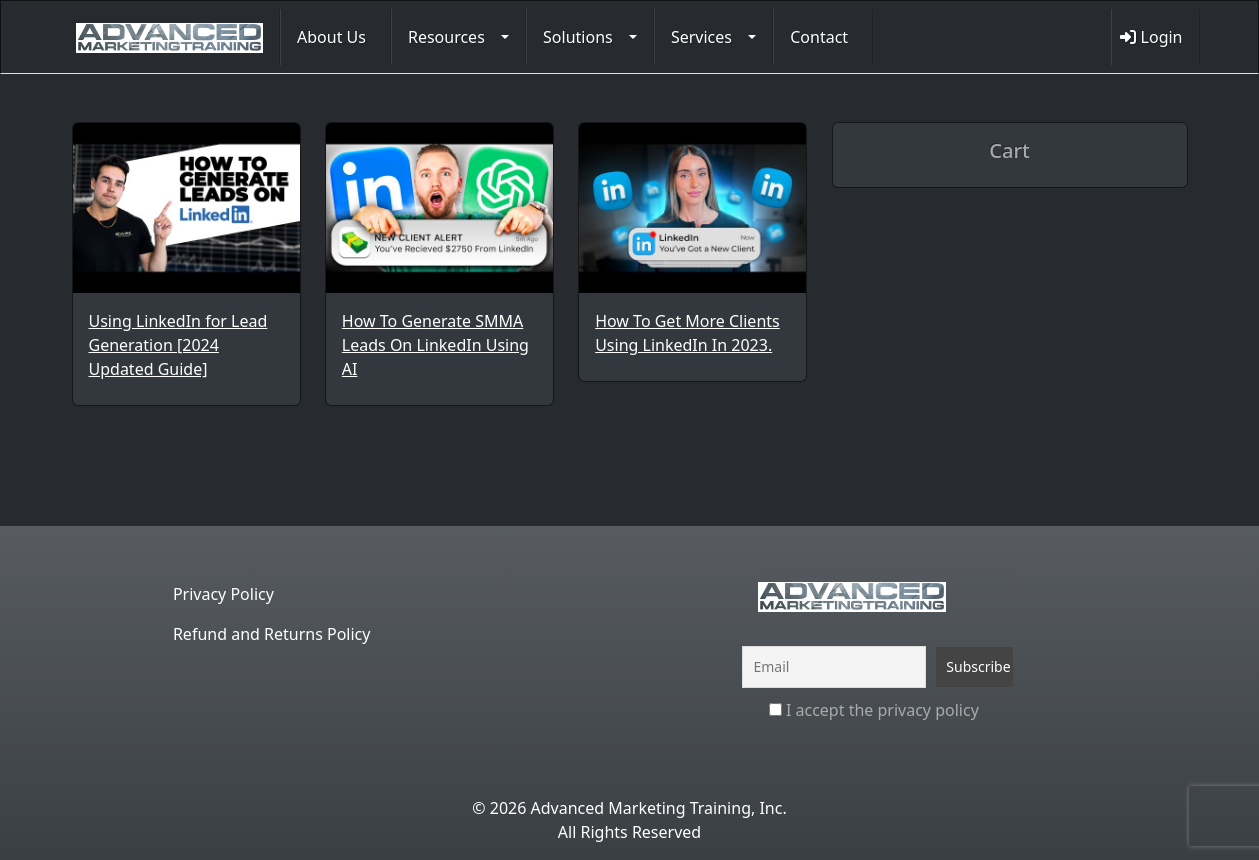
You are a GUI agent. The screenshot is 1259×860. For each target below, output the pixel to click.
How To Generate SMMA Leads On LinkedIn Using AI (435, 345)
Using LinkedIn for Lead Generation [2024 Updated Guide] (178, 345)
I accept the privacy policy (874, 710)
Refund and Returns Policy (272, 634)
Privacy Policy (223, 594)
